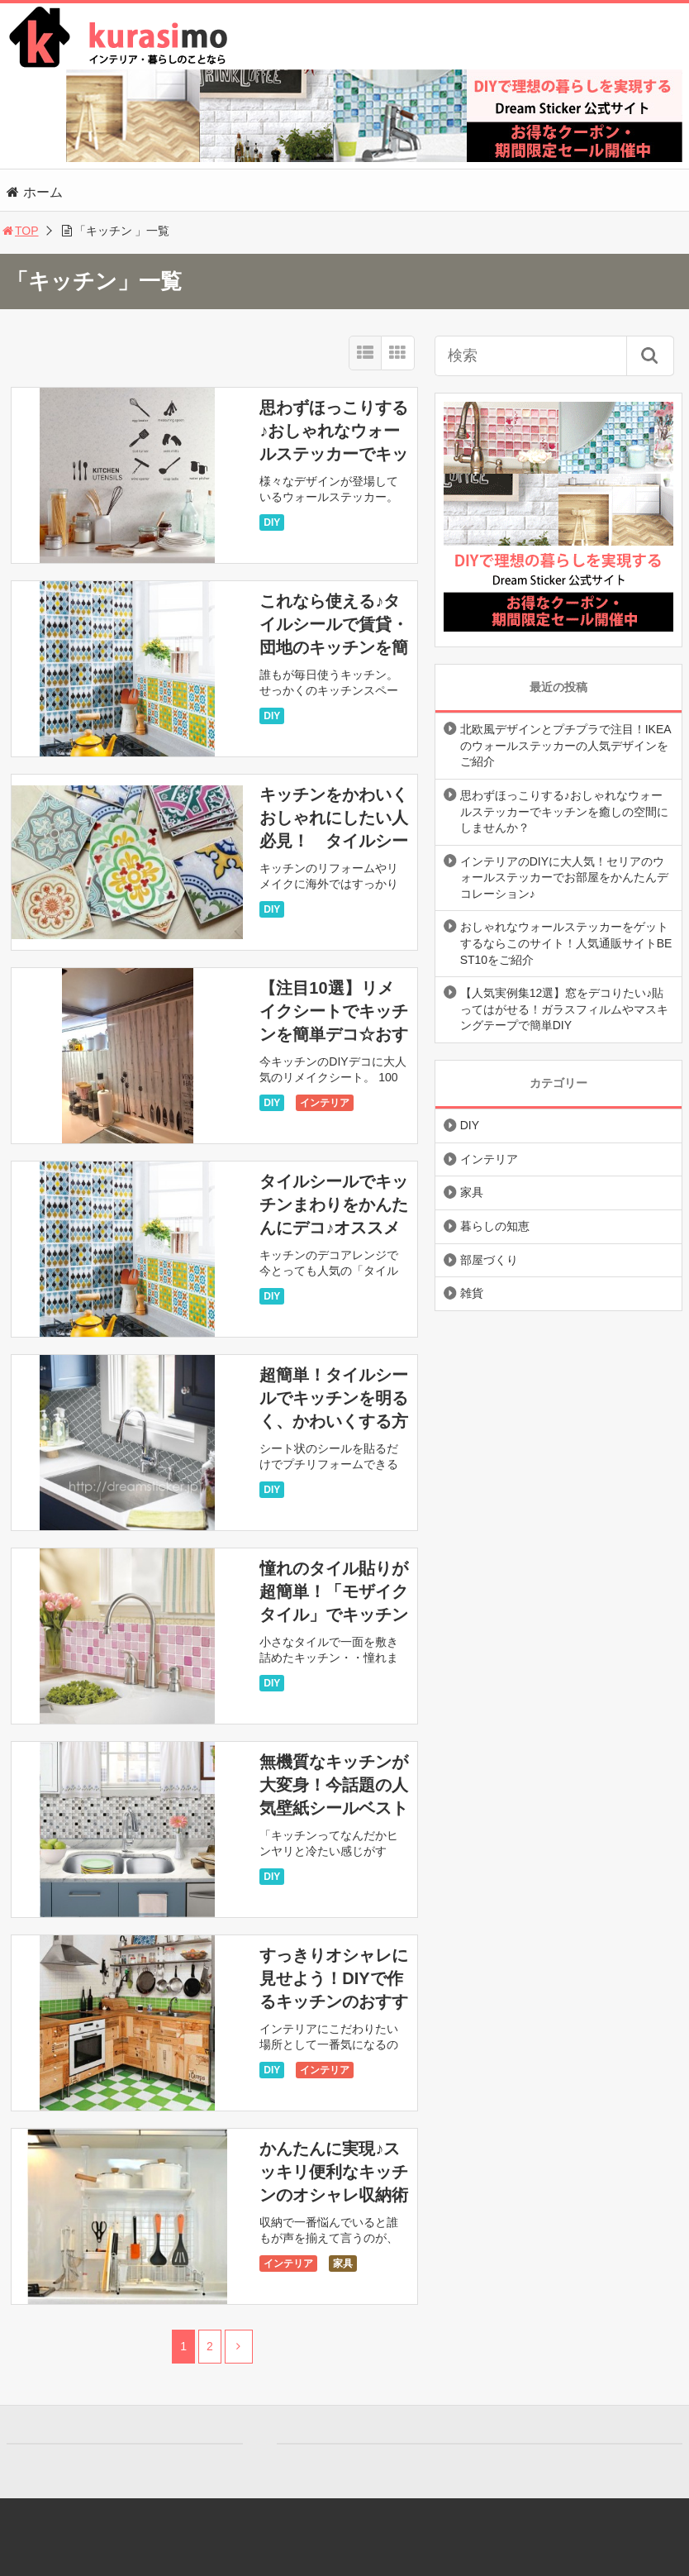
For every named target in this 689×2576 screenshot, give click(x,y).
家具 (343, 2263)
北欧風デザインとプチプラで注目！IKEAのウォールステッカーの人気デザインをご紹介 (566, 745)
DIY (272, 522)
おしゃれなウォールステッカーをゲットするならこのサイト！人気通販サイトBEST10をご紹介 (566, 943)
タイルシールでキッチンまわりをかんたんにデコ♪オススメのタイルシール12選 (333, 1227)
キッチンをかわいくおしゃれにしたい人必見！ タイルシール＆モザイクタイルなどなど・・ (333, 840)
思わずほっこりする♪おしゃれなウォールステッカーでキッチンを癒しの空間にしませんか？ (333, 453)
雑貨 (471, 1293)
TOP (19, 230)
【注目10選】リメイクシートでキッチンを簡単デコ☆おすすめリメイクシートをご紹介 (333, 1034)
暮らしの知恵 (495, 1226)
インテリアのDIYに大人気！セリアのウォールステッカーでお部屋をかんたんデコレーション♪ (564, 877)
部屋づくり (489, 1260)
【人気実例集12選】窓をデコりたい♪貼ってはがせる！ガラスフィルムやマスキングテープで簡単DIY (564, 1009)
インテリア (324, 1103)
